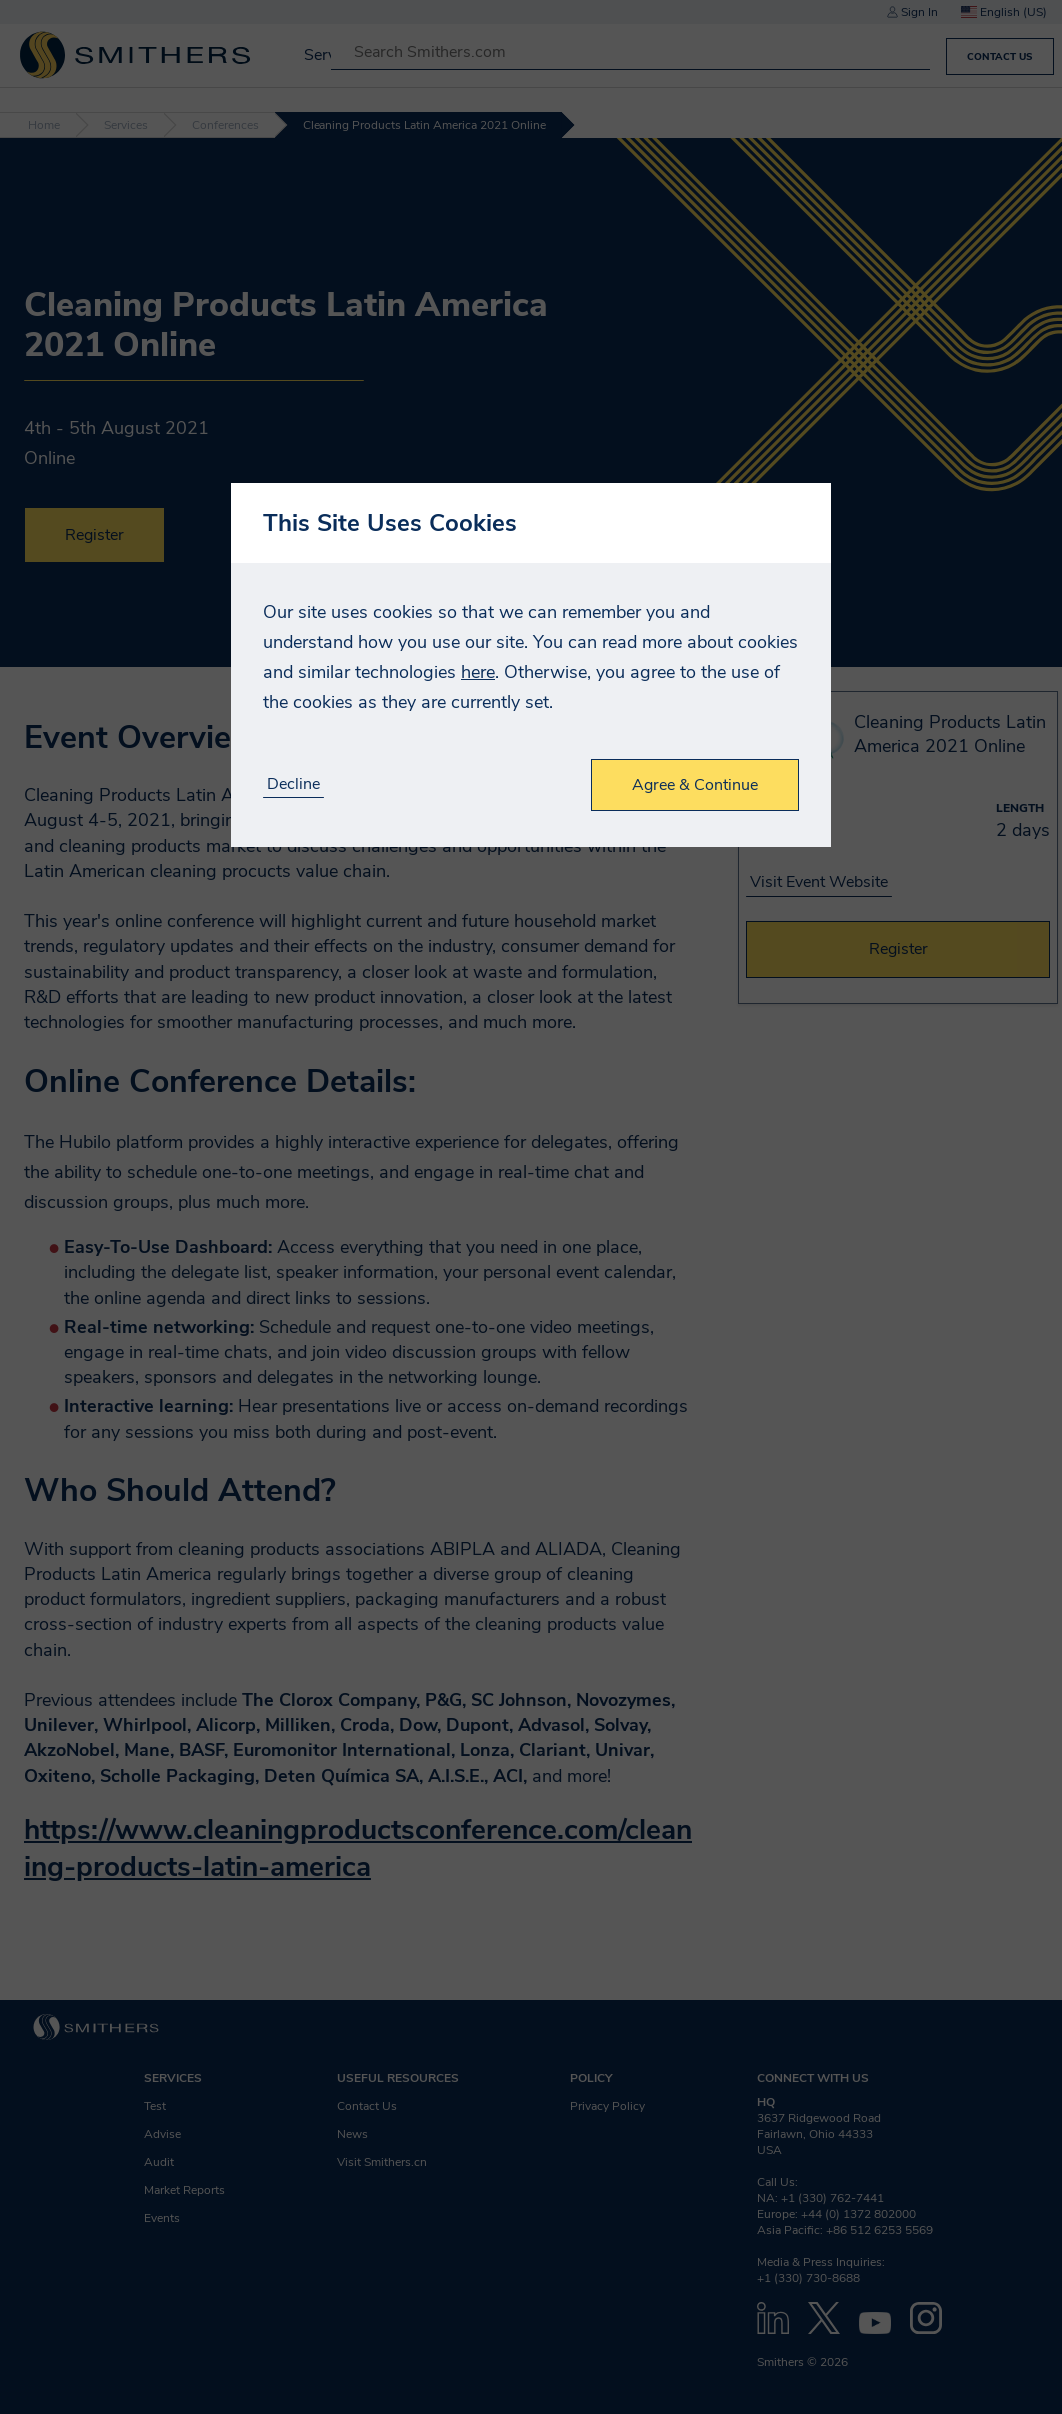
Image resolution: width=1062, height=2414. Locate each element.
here (478, 672)
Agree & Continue (695, 785)
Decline (293, 784)
